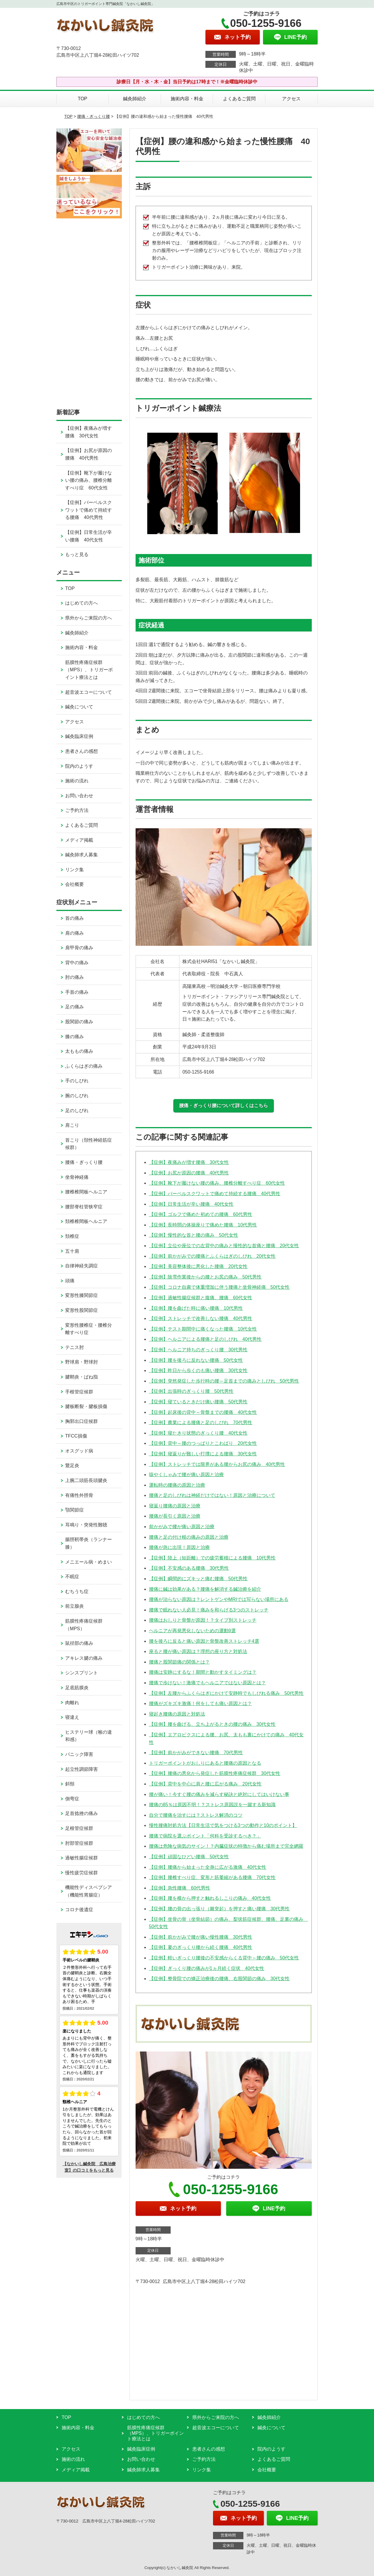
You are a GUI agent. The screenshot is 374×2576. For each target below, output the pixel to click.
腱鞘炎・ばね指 (81, 1376)
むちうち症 (77, 1591)
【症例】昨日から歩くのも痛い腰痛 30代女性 (198, 1370)
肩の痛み (74, 933)
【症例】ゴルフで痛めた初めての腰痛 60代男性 (200, 1214)
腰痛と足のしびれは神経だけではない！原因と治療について (212, 1495)
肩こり (72, 1125)
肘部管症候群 (79, 1843)
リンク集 (74, 869)
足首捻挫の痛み (81, 1813)
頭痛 (70, 1280)
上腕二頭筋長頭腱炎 (86, 1480)
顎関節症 (74, 1509)
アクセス (291, 98)
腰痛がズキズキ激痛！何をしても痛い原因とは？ (200, 1703)
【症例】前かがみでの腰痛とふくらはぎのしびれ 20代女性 (212, 1256)
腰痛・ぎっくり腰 (93, 116)
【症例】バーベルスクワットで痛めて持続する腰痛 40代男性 (214, 1193)
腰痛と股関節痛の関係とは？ (179, 1661)
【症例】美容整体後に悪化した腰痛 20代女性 (198, 1266)
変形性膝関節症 (81, 1295)
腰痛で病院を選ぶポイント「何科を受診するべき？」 (205, 1835)
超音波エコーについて (88, 692)
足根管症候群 (79, 1828)
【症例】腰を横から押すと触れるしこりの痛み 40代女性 (210, 1898)
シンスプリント (81, 1672)
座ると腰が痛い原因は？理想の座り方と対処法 (198, 1651)
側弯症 (72, 1798)
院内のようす (79, 766)
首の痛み (74, 918)
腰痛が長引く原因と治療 (174, 1516)
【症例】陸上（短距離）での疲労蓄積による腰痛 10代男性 (212, 1557)
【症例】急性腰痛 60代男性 (179, 1887)
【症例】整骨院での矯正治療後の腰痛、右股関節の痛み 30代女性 (219, 1978)
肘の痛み (74, 977)
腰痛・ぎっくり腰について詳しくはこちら (223, 1105)
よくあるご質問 (239, 98)
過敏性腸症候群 (81, 1857)
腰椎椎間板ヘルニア (86, 1191)
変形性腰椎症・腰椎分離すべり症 (88, 1329)
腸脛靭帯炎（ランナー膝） (88, 1543)
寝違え (72, 1717)
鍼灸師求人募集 (81, 854)
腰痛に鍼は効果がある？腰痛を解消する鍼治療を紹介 (205, 1589)
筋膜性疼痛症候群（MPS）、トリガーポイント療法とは (89, 670)
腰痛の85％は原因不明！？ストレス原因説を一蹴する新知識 (212, 1804)
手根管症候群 (79, 1391)
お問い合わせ (79, 795)
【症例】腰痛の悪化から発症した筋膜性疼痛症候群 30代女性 (214, 1773)
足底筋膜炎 (77, 1687)
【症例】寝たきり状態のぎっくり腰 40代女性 (198, 1433)
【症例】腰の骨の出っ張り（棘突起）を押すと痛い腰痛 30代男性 (219, 1908)
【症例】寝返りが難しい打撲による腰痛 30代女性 (203, 1453)
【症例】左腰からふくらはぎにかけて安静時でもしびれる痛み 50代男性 (226, 1693)
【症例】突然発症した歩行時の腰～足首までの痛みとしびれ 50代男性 (224, 1380)
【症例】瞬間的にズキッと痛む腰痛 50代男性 (198, 1578)
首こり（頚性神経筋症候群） (88, 1144)
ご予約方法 (77, 810)
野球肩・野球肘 (81, 1361)
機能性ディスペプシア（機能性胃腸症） (88, 1891)
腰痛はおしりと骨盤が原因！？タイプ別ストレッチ (203, 1620)
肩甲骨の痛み (79, 947)
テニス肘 (74, 1347)
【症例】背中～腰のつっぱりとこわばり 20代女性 (203, 1443)
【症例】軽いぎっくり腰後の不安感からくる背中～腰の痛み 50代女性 (224, 1957)
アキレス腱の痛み (84, 1658)
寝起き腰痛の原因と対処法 (177, 1713)
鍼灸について (79, 706)
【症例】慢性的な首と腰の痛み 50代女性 (193, 1235)
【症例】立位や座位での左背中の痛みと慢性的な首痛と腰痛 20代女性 (224, 1245)
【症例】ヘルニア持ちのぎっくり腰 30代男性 (198, 1349)
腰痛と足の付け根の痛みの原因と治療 (188, 1537)
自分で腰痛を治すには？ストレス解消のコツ (196, 1815)
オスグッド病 (79, 1450)
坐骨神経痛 (77, 1177)
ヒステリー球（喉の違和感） (88, 1736)
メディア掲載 (79, 840)
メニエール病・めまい (88, 1561)
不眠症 (72, 1576)
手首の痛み (77, 992)
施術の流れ (77, 780)
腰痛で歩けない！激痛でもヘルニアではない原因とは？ (207, 1682)
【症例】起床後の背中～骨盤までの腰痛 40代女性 (203, 1412)
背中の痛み (77, 962)
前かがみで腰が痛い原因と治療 (181, 1526)
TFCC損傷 (76, 1435)
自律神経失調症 (81, 1265)
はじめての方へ (81, 603)
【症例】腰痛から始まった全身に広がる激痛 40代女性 (207, 1867)
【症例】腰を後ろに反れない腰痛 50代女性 (196, 1360)
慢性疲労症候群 (81, 1872)
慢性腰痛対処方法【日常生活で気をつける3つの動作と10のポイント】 (223, 1825)
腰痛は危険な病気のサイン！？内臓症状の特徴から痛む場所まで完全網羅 (226, 1846)
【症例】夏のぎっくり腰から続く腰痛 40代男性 (200, 1947)
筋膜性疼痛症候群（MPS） (84, 1625)
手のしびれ (77, 1080)
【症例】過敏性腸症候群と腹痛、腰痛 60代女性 (200, 1297)
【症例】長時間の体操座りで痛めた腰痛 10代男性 (203, 1224)
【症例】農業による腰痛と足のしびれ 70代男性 (200, 1422)
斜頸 (70, 1783)
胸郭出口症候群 (81, 1421)
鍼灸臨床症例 (79, 736)
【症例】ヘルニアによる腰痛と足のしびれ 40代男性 (205, 1339)
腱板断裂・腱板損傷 (86, 1406)
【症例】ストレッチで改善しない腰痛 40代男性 (200, 1318)
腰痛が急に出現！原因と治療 (179, 1547)
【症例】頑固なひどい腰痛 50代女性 (189, 1856)
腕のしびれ (77, 1095)
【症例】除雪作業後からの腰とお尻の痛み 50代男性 (205, 1276)
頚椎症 (72, 1236)
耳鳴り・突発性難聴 (86, 1524)
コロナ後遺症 (79, 1909)
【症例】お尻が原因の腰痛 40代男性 (189, 1172)
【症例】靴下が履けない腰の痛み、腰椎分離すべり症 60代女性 (217, 1183)
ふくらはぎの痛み (84, 1066)
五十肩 (72, 1251)
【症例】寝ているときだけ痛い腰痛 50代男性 (198, 1401)
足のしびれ (77, 1110)
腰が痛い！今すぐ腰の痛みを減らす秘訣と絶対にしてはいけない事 (219, 1794)
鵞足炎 (72, 1465)
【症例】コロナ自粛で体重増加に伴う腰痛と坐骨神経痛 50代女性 (219, 1287)
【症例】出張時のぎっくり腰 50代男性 (191, 1391)
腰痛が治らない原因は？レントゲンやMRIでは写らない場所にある (218, 1599)
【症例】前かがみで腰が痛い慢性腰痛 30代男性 (200, 1937)
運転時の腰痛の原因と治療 (177, 1485)
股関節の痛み (79, 1021)
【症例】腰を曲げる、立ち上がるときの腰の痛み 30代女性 (212, 1724)
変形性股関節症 (81, 1310)
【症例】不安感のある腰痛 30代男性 (189, 1568)
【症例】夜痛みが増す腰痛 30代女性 (189, 1162)
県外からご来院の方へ (88, 617)
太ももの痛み (79, 1051)
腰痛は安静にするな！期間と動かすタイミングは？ (203, 1672)
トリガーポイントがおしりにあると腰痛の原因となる (205, 1763)
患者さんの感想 (81, 751)
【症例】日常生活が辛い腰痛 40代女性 (191, 1204)
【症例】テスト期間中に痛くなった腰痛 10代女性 (203, 1328)
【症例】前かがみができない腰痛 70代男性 (196, 1752)
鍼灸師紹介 (134, 98)
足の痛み (74, 1006)
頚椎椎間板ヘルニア (86, 1221)
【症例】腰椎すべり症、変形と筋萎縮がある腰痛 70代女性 (212, 1877)
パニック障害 (79, 1754)
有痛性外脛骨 (79, 1495)
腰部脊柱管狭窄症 (84, 1206)
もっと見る (77, 554)
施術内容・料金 (187, 98)
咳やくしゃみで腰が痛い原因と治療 (186, 1474)
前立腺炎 (74, 1606)
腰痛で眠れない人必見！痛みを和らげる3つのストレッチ (209, 1609)
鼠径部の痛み (79, 1643)
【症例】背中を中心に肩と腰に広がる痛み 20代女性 (205, 1783)
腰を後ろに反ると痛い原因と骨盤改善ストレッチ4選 (204, 1641)
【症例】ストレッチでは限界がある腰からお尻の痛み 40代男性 (217, 1464)
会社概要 (74, 884)
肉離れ (72, 1702)
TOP (82, 98)
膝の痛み (74, 1036)
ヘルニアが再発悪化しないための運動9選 (192, 1630)
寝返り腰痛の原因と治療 (174, 1505)
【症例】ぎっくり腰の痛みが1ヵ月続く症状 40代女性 (206, 1968)
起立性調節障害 (81, 1769)
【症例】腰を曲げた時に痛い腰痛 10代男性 (196, 1308)
